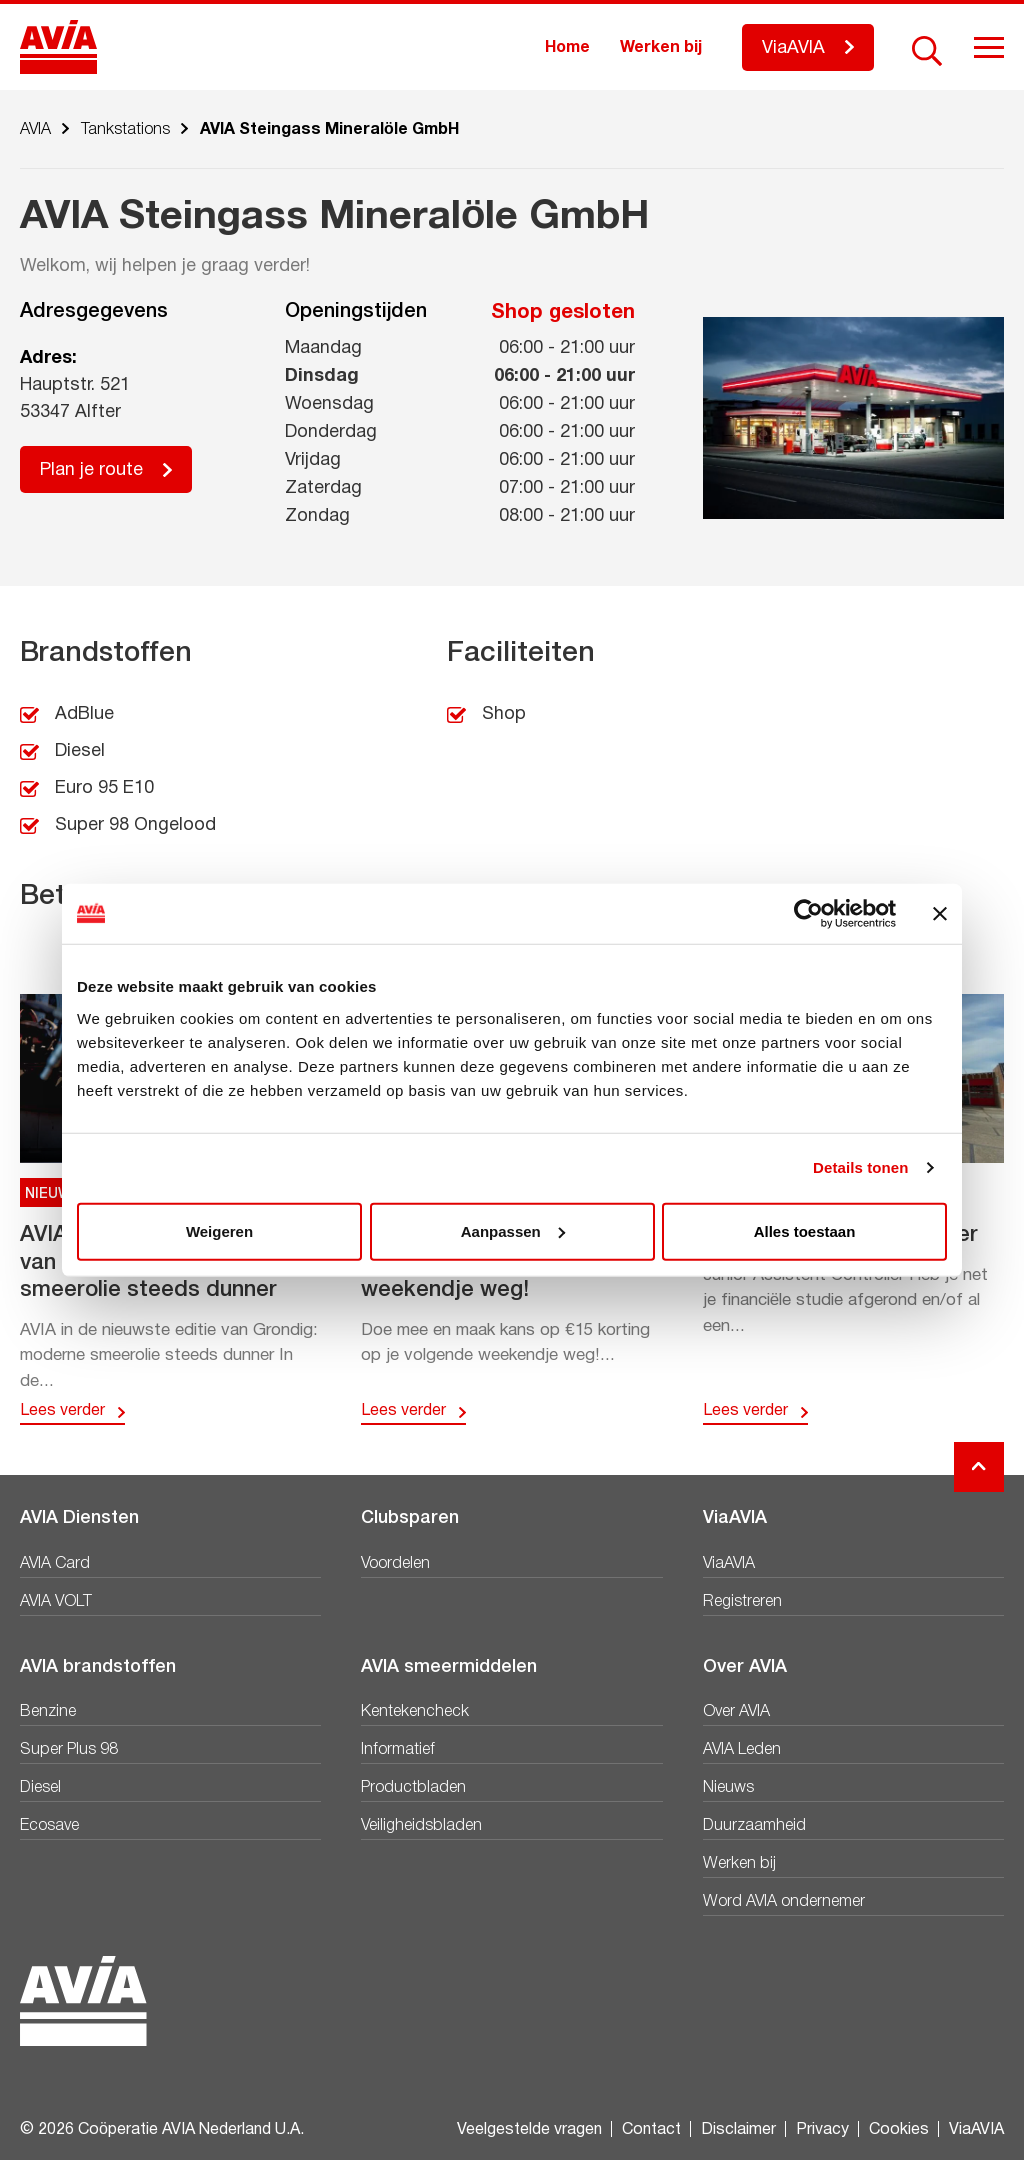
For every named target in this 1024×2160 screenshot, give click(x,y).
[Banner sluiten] (940, 914)
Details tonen (860, 1167)
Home (567, 48)
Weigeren (219, 1230)
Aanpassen (513, 1230)
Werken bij (661, 48)
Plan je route (91, 470)
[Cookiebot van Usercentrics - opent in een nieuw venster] (808, 914)
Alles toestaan (805, 1230)
